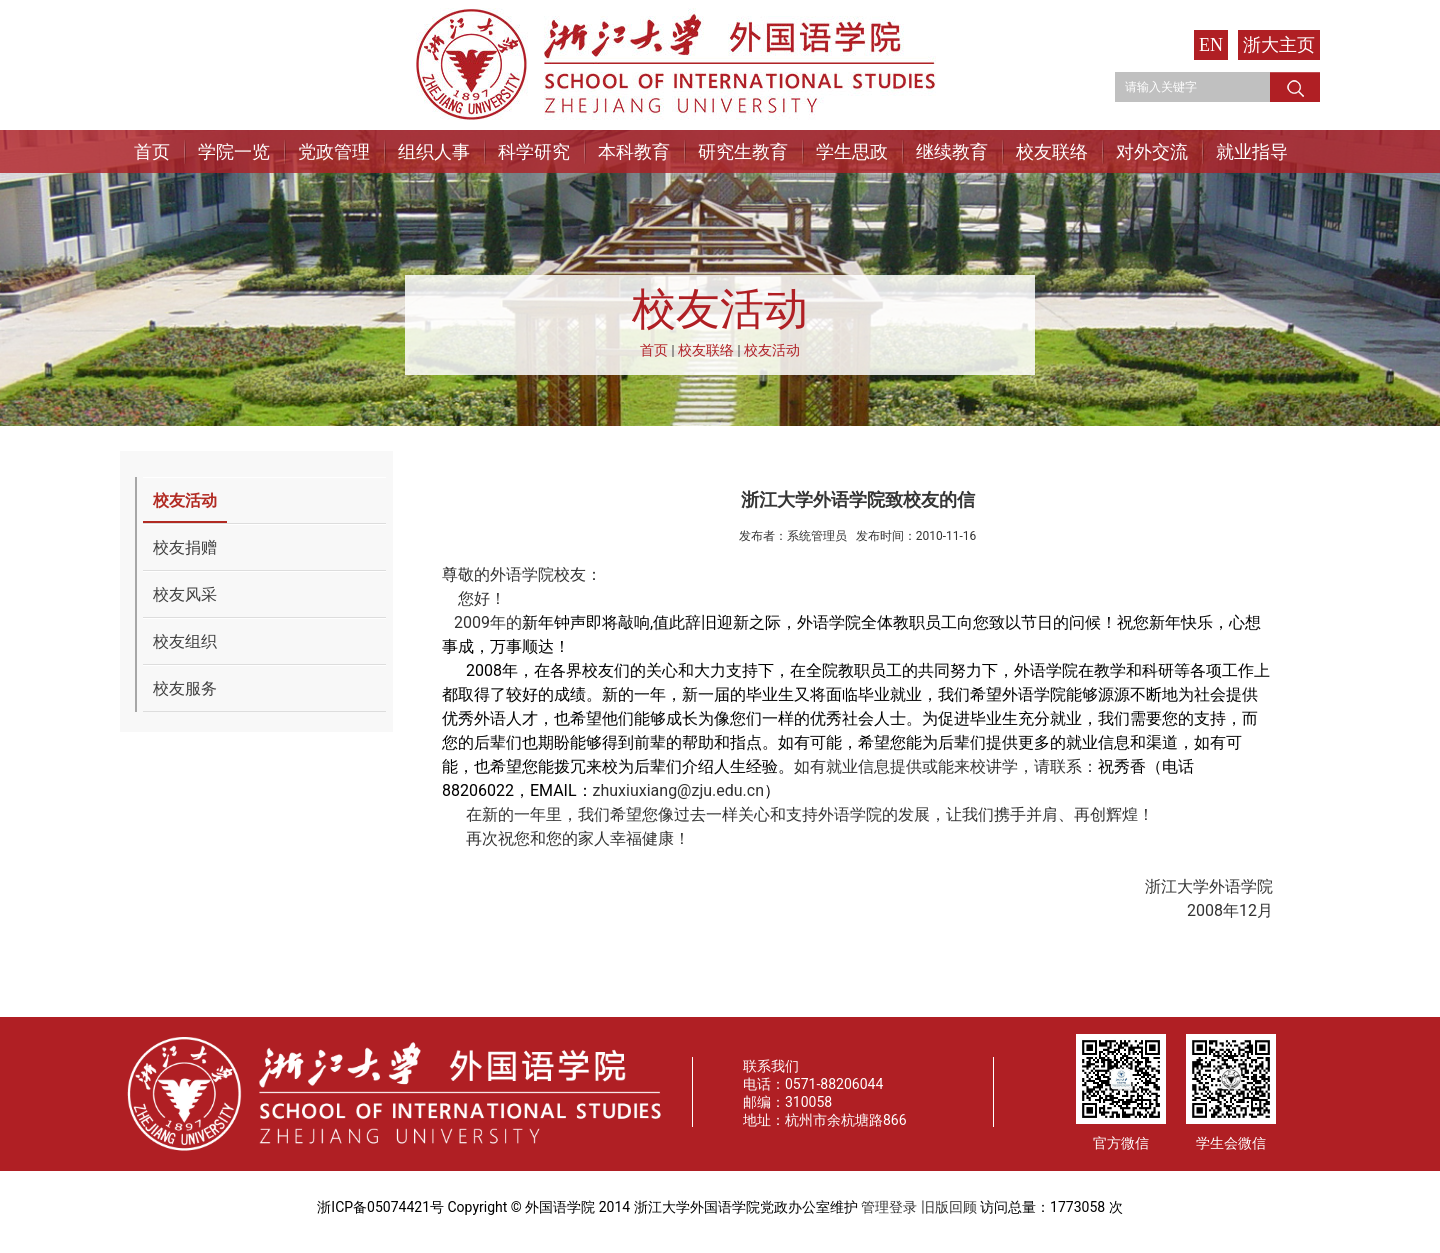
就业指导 (1252, 151)
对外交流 (1152, 151)
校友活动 (772, 350)
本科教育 (634, 151)
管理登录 (889, 1207)
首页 (152, 151)
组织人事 (434, 151)
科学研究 (534, 151)
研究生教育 (743, 151)
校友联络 (1052, 151)
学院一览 (234, 151)
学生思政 (852, 151)
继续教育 (952, 151)
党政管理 (334, 151)
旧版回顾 (949, 1207)
